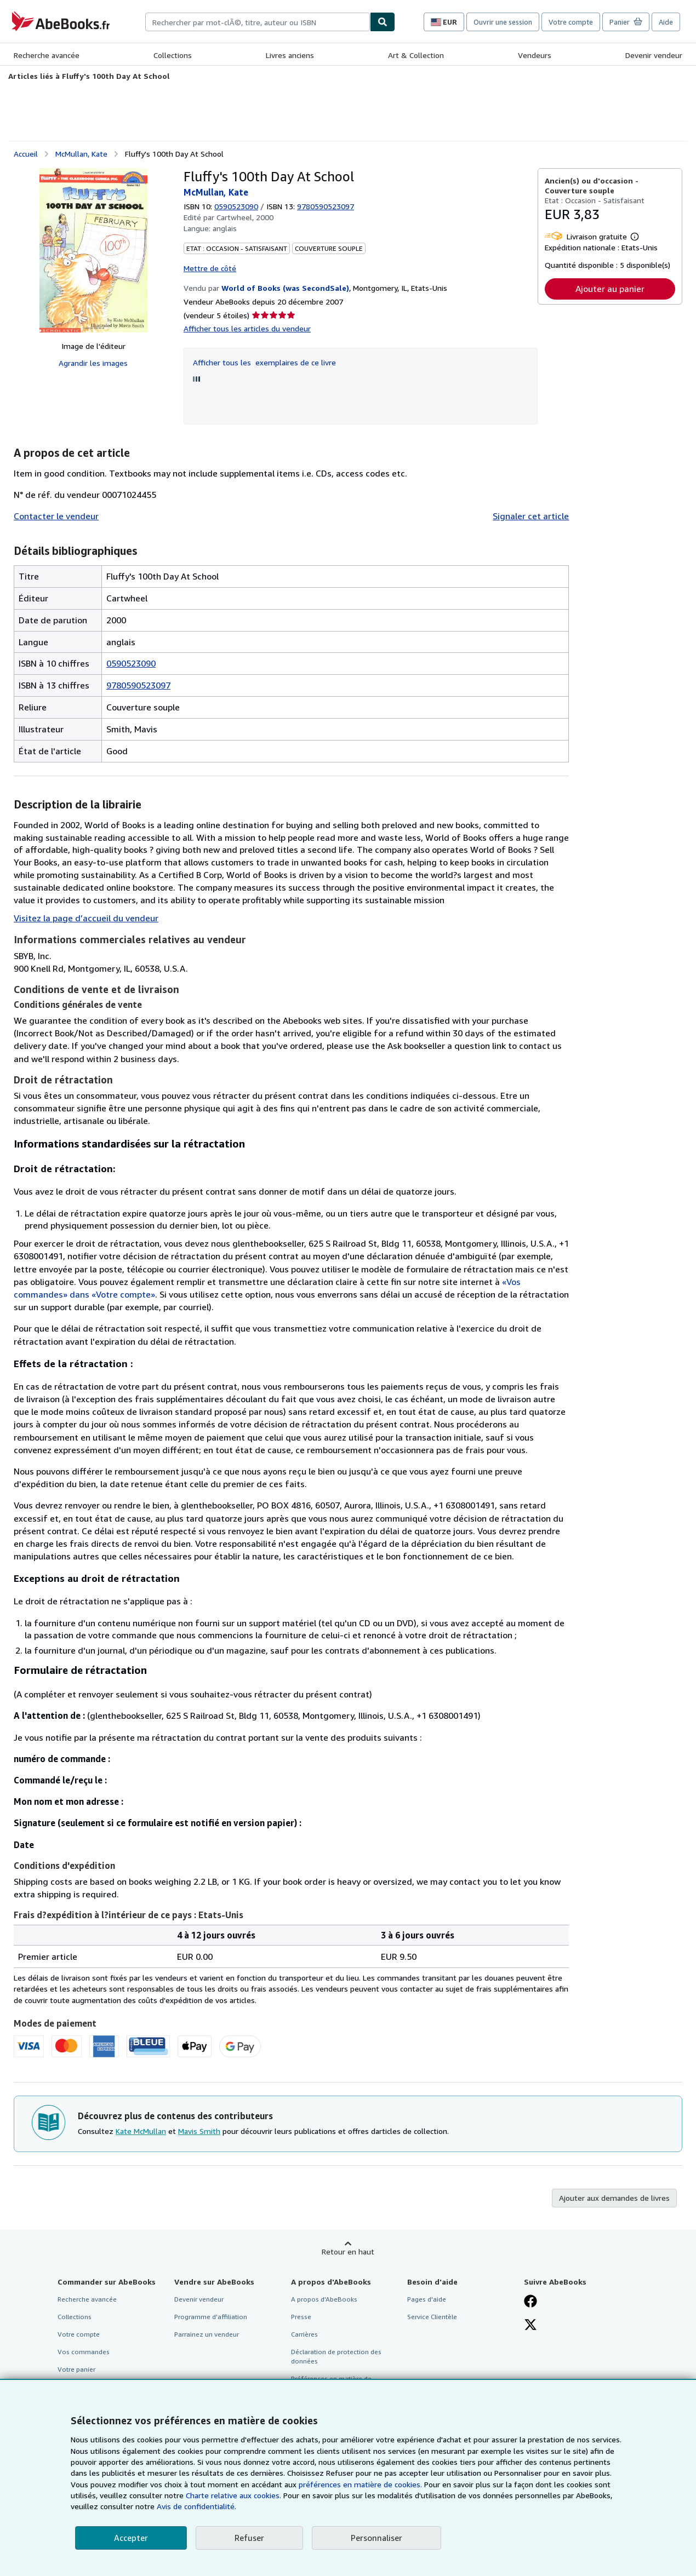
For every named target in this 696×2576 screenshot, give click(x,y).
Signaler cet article (531, 515)
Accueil (26, 153)
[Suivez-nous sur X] (530, 2325)
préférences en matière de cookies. (360, 2484)
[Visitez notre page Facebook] (530, 2302)
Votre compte (571, 22)
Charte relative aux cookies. (234, 2495)
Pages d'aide (426, 2299)
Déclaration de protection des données (336, 2356)
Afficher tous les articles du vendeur (247, 328)
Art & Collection (416, 55)
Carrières (304, 2334)
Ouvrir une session (502, 22)
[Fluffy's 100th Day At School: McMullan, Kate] (93, 250)
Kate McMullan (141, 2131)
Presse (301, 2317)
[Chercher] (382, 22)
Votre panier (76, 2369)
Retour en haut (348, 2251)
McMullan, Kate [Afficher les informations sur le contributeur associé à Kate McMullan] (81, 153)
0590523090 (236, 206)
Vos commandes (84, 2352)
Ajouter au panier (609, 288)
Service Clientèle (432, 2317)
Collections (172, 55)
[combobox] (257, 22)
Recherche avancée (46, 55)
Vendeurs (534, 55)
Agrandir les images (93, 363)
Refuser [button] (249, 2538)
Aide (666, 22)
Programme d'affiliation (210, 2317)
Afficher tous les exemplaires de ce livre (264, 362)
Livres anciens (290, 55)
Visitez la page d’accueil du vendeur (86, 918)
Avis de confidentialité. (196, 2506)
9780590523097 (138, 685)
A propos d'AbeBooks (324, 2299)
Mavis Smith (199, 2131)
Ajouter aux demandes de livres (614, 2197)
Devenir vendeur (653, 55)
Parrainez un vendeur (206, 2334)
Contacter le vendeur (56, 515)
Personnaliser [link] (376, 2538)
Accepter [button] (131, 2538)
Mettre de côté (210, 268)
